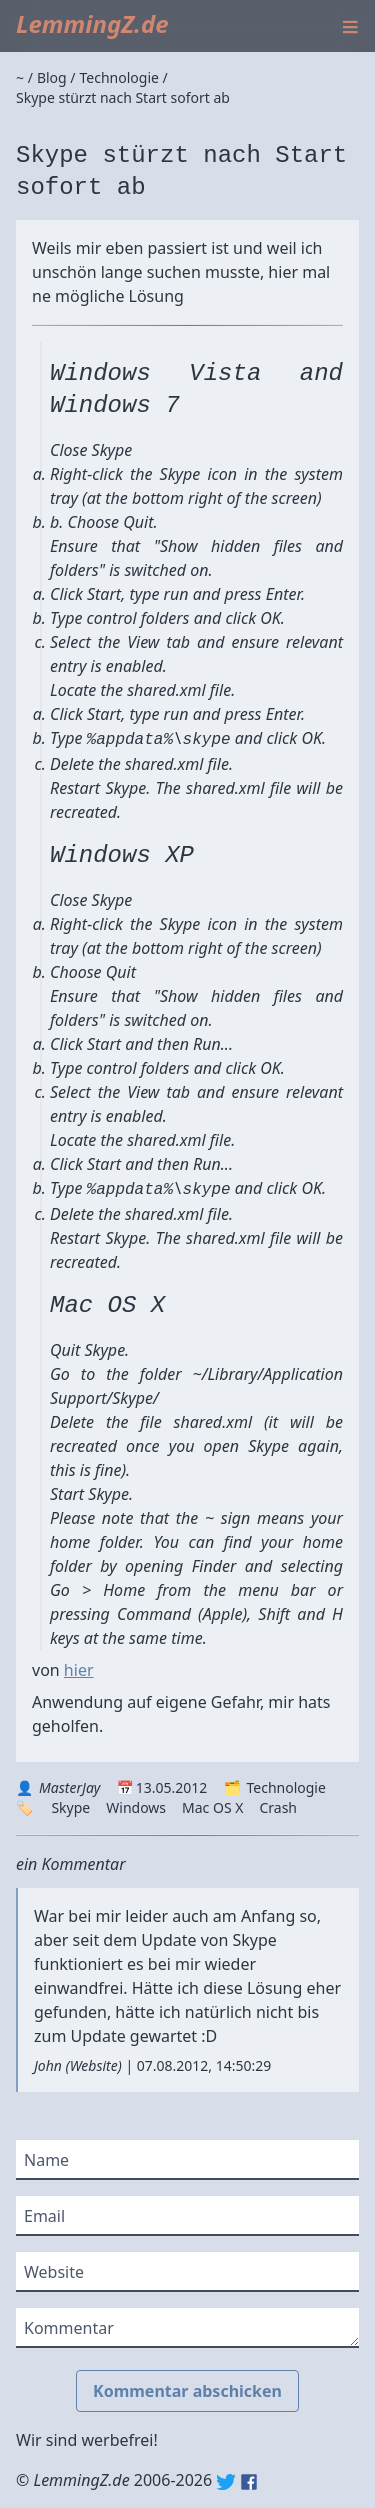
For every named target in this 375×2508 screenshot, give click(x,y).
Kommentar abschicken (187, 2391)
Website (94, 2065)
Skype (70, 1807)
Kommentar (69, 2328)
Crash (278, 1807)
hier (79, 1670)
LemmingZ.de (92, 23)
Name (46, 2160)
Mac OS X (212, 1807)
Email (44, 2216)
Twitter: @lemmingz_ (226, 2482)
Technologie (285, 1787)
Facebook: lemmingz (249, 2482)
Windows (136, 1807)
